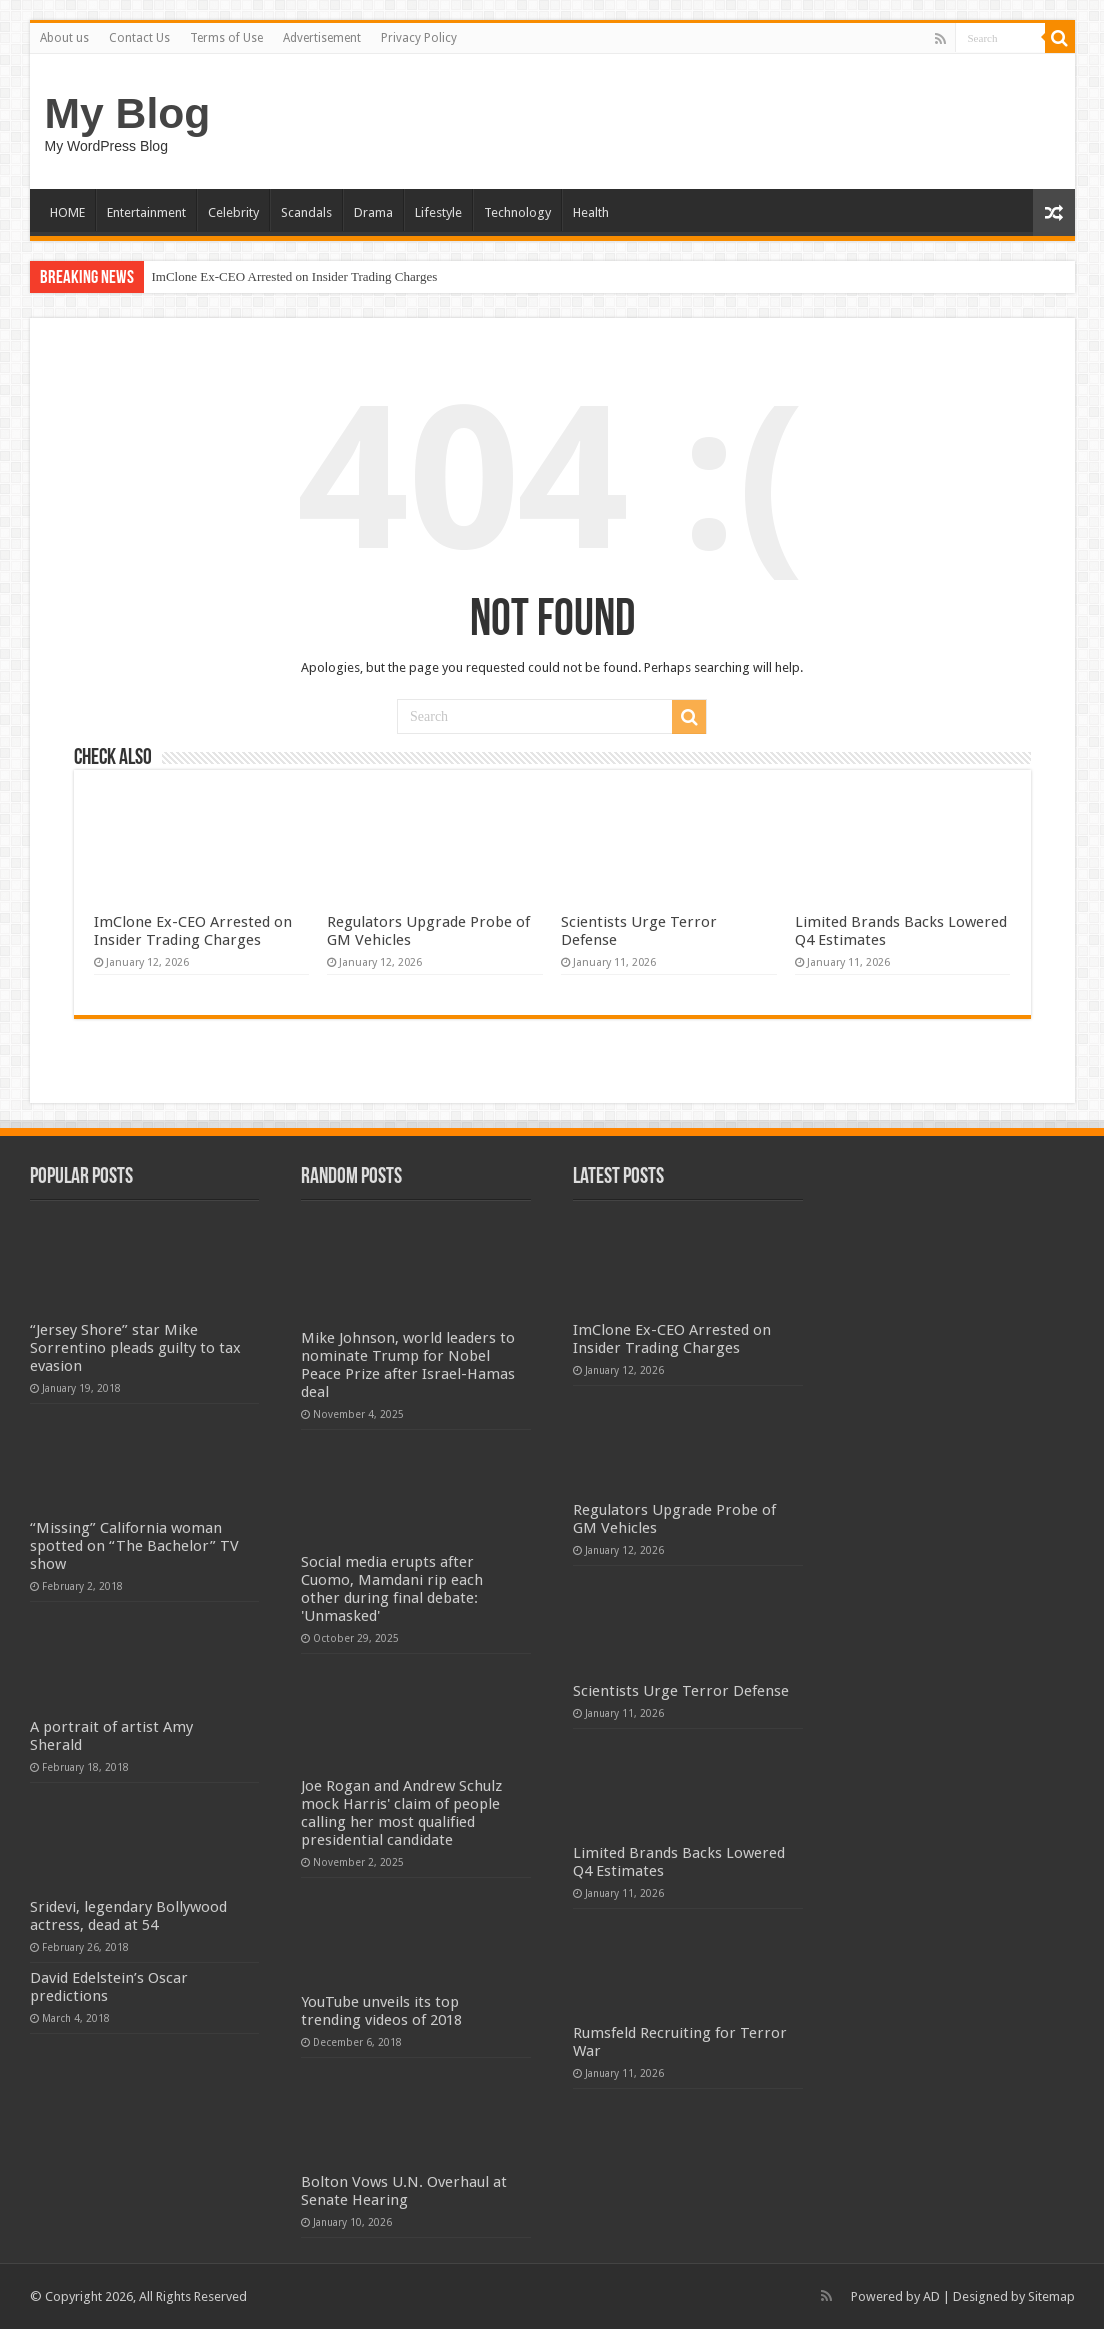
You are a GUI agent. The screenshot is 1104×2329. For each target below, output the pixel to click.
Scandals (306, 212)
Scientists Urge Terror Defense (681, 1691)
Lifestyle (438, 212)
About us (64, 38)
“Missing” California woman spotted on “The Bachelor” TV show (134, 1546)
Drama (373, 212)
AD (931, 2296)
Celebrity (233, 212)
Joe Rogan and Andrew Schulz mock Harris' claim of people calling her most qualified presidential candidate (401, 1813)
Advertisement (322, 38)
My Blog (128, 113)
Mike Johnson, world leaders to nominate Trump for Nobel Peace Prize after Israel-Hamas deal (408, 1365)
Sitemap (1051, 2296)
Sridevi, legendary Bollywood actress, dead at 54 (128, 1916)
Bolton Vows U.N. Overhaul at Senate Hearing (404, 2191)
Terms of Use (226, 38)
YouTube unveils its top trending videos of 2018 (381, 2011)
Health (591, 212)
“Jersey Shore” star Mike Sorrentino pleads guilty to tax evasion (135, 1348)
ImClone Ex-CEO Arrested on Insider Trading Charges (295, 276)
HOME (67, 212)
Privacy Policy (419, 38)
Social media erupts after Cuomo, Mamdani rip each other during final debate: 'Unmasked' (392, 1589)
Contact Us (139, 38)
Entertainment (146, 212)
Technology (517, 212)
